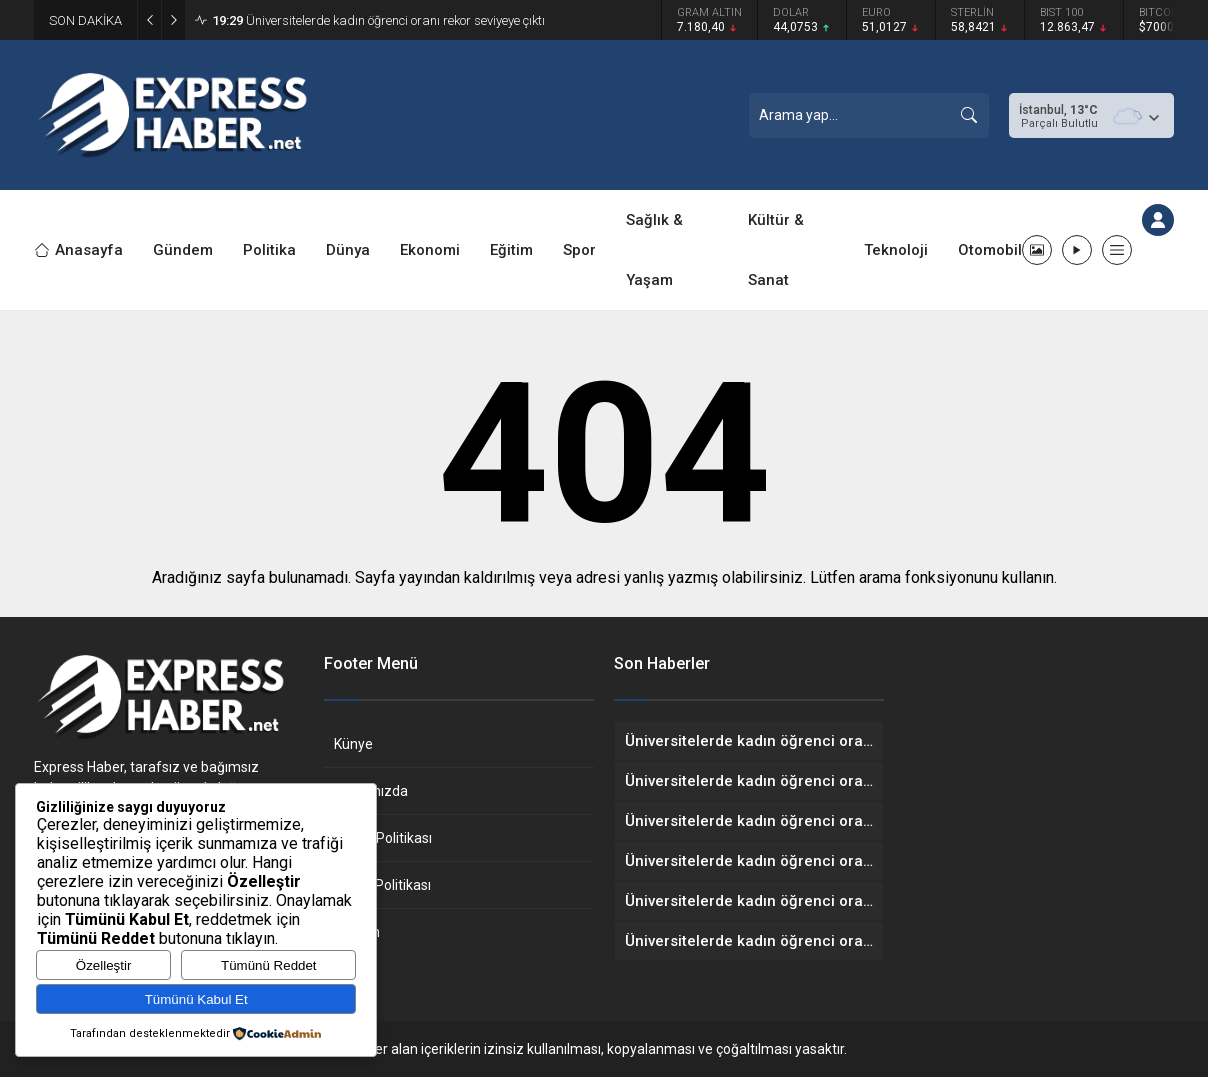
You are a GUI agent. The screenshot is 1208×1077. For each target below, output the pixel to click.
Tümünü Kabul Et (196, 999)
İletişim (357, 932)
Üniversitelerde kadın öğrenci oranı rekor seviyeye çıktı (378, 20)
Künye (353, 744)
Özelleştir (104, 965)
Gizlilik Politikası (383, 838)
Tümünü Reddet (269, 965)
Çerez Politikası (382, 885)
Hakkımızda (371, 791)
